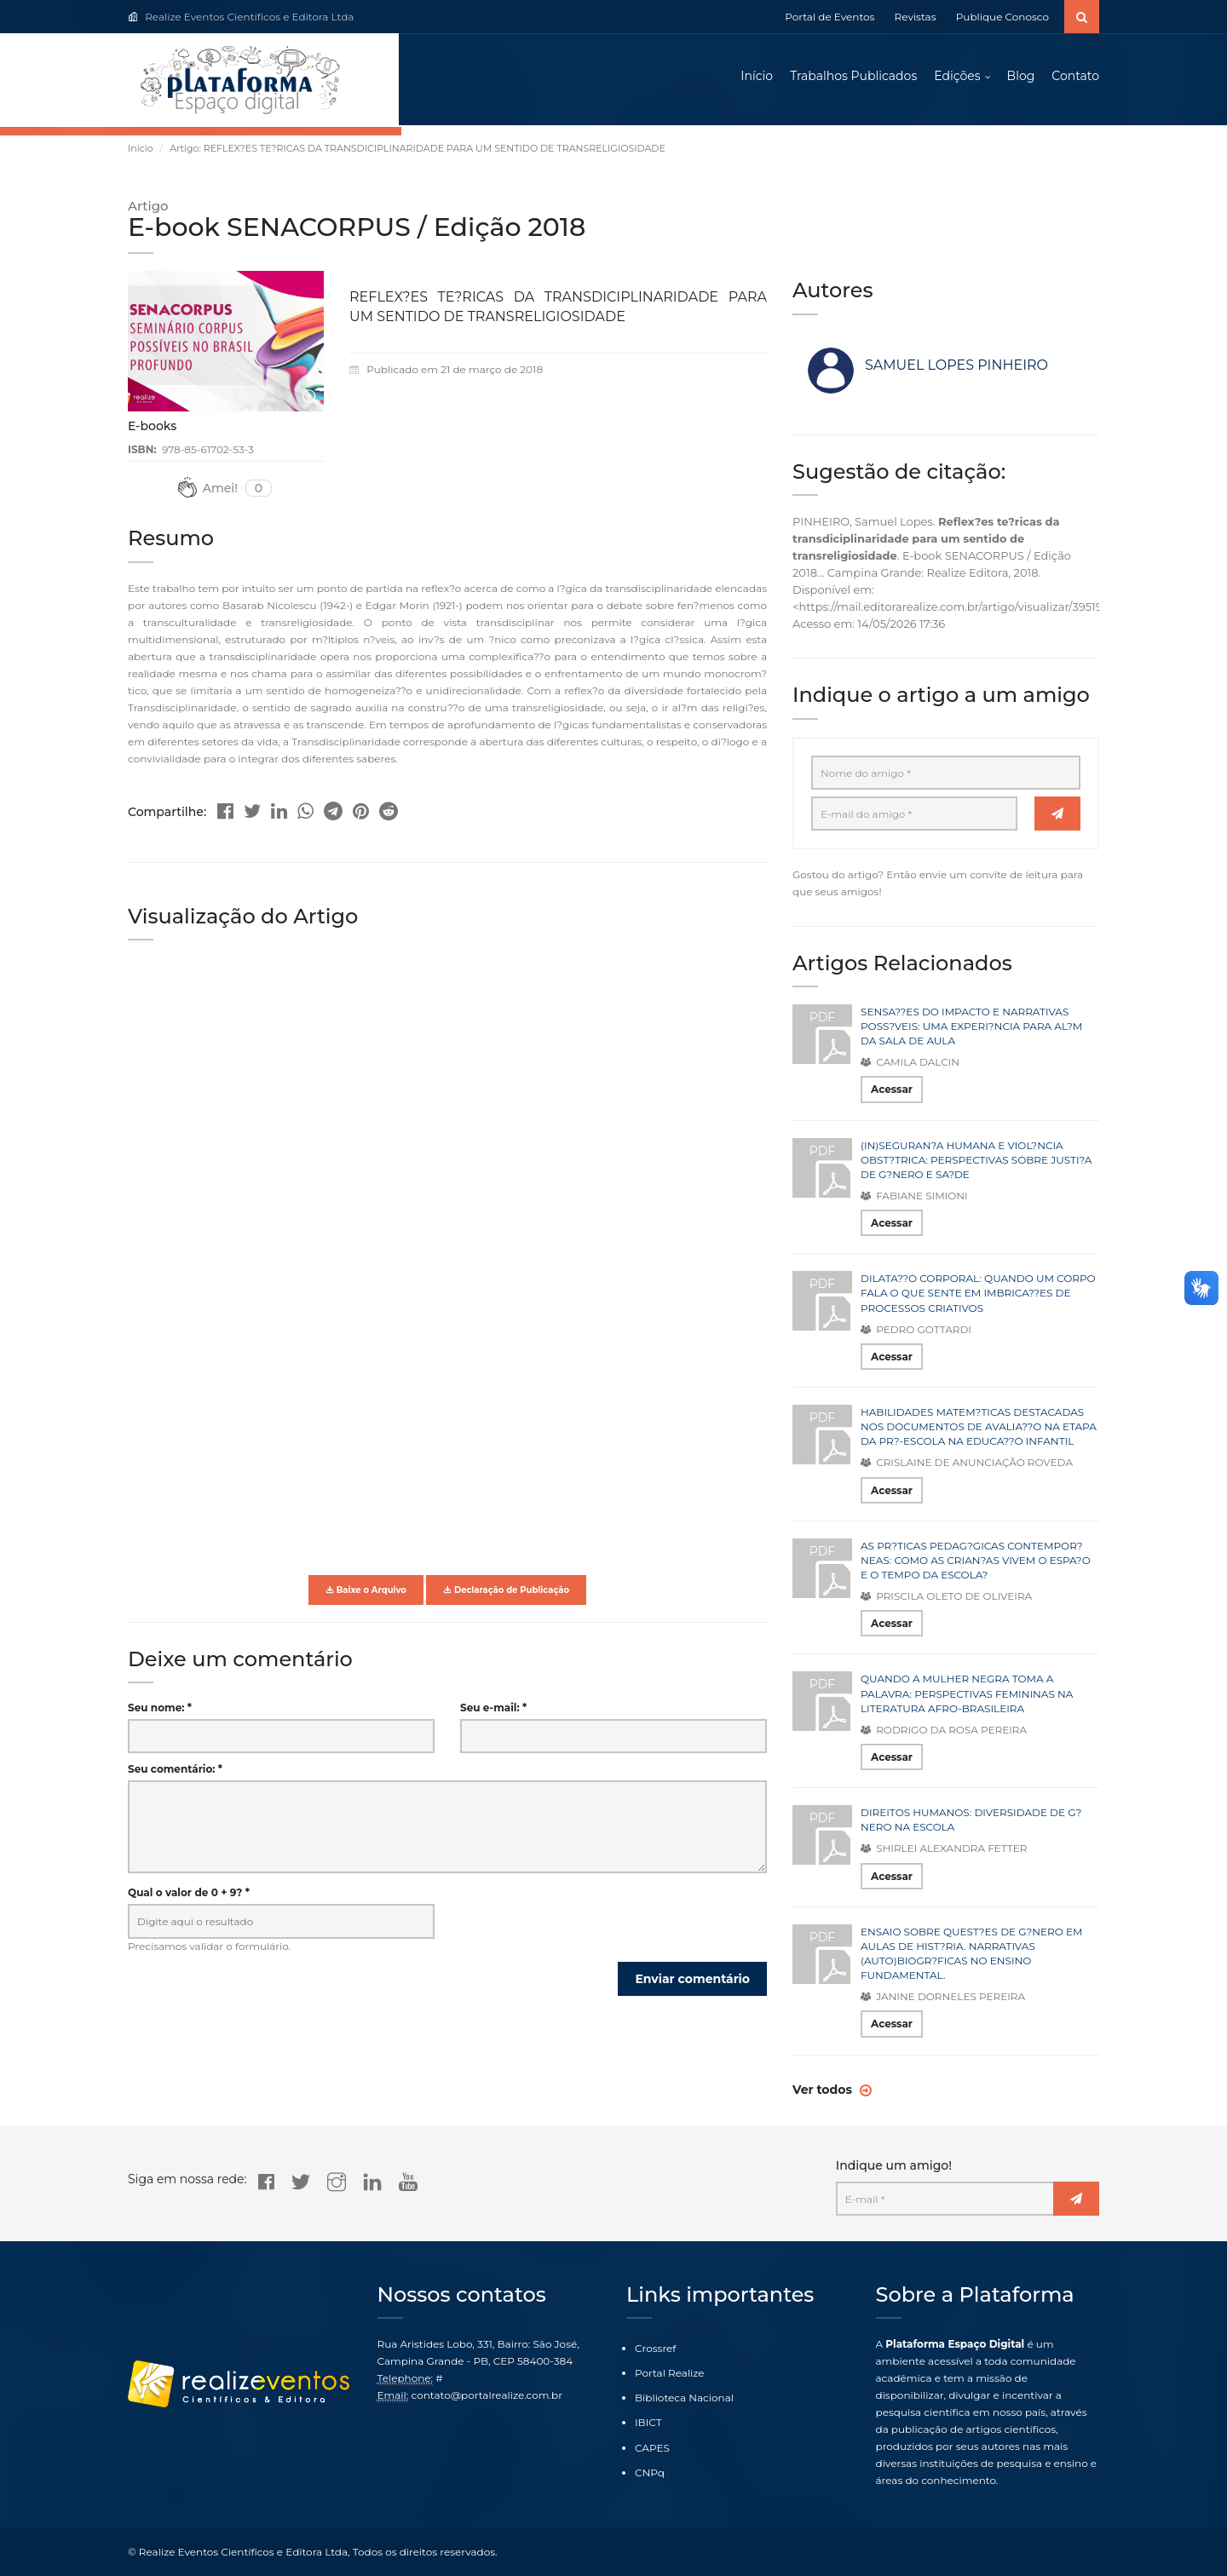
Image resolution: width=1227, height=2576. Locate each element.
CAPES (652, 2447)
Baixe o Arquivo (365, 1591)
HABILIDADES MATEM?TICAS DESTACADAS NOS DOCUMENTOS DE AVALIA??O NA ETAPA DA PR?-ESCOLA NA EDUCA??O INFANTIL (979, 1429)
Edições (957, 76)
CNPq (650, 2472)
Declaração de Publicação (506, 1591)
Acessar (892, 1091)
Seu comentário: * (175, 1771)
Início (756, 76)
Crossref (655, 2348)
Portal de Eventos (829, 16)
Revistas (915, 16)
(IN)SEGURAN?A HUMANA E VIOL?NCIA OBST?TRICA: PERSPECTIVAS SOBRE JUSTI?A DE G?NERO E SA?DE (976, 1161)
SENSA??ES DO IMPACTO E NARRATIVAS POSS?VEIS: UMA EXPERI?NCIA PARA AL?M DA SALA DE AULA (971, 1028)
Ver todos (823, 2091)
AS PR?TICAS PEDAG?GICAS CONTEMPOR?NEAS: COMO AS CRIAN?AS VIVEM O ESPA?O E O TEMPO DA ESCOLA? (976, 1563)
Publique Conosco (1002, 16)
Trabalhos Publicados (853, 76)
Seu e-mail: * (493, 1710)
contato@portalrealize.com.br (487, 2395)
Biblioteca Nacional (684, 2397)
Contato (1075, 76)
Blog (1021, 76)
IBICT (648, 2423)
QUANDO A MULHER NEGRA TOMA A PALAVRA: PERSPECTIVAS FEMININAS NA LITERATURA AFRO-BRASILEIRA (967, 1695)
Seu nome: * (160, 1710)
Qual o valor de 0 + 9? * (189, 1895)
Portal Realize (670, 2372)
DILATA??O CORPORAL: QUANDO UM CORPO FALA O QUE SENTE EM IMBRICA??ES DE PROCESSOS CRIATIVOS (978, 1295)
